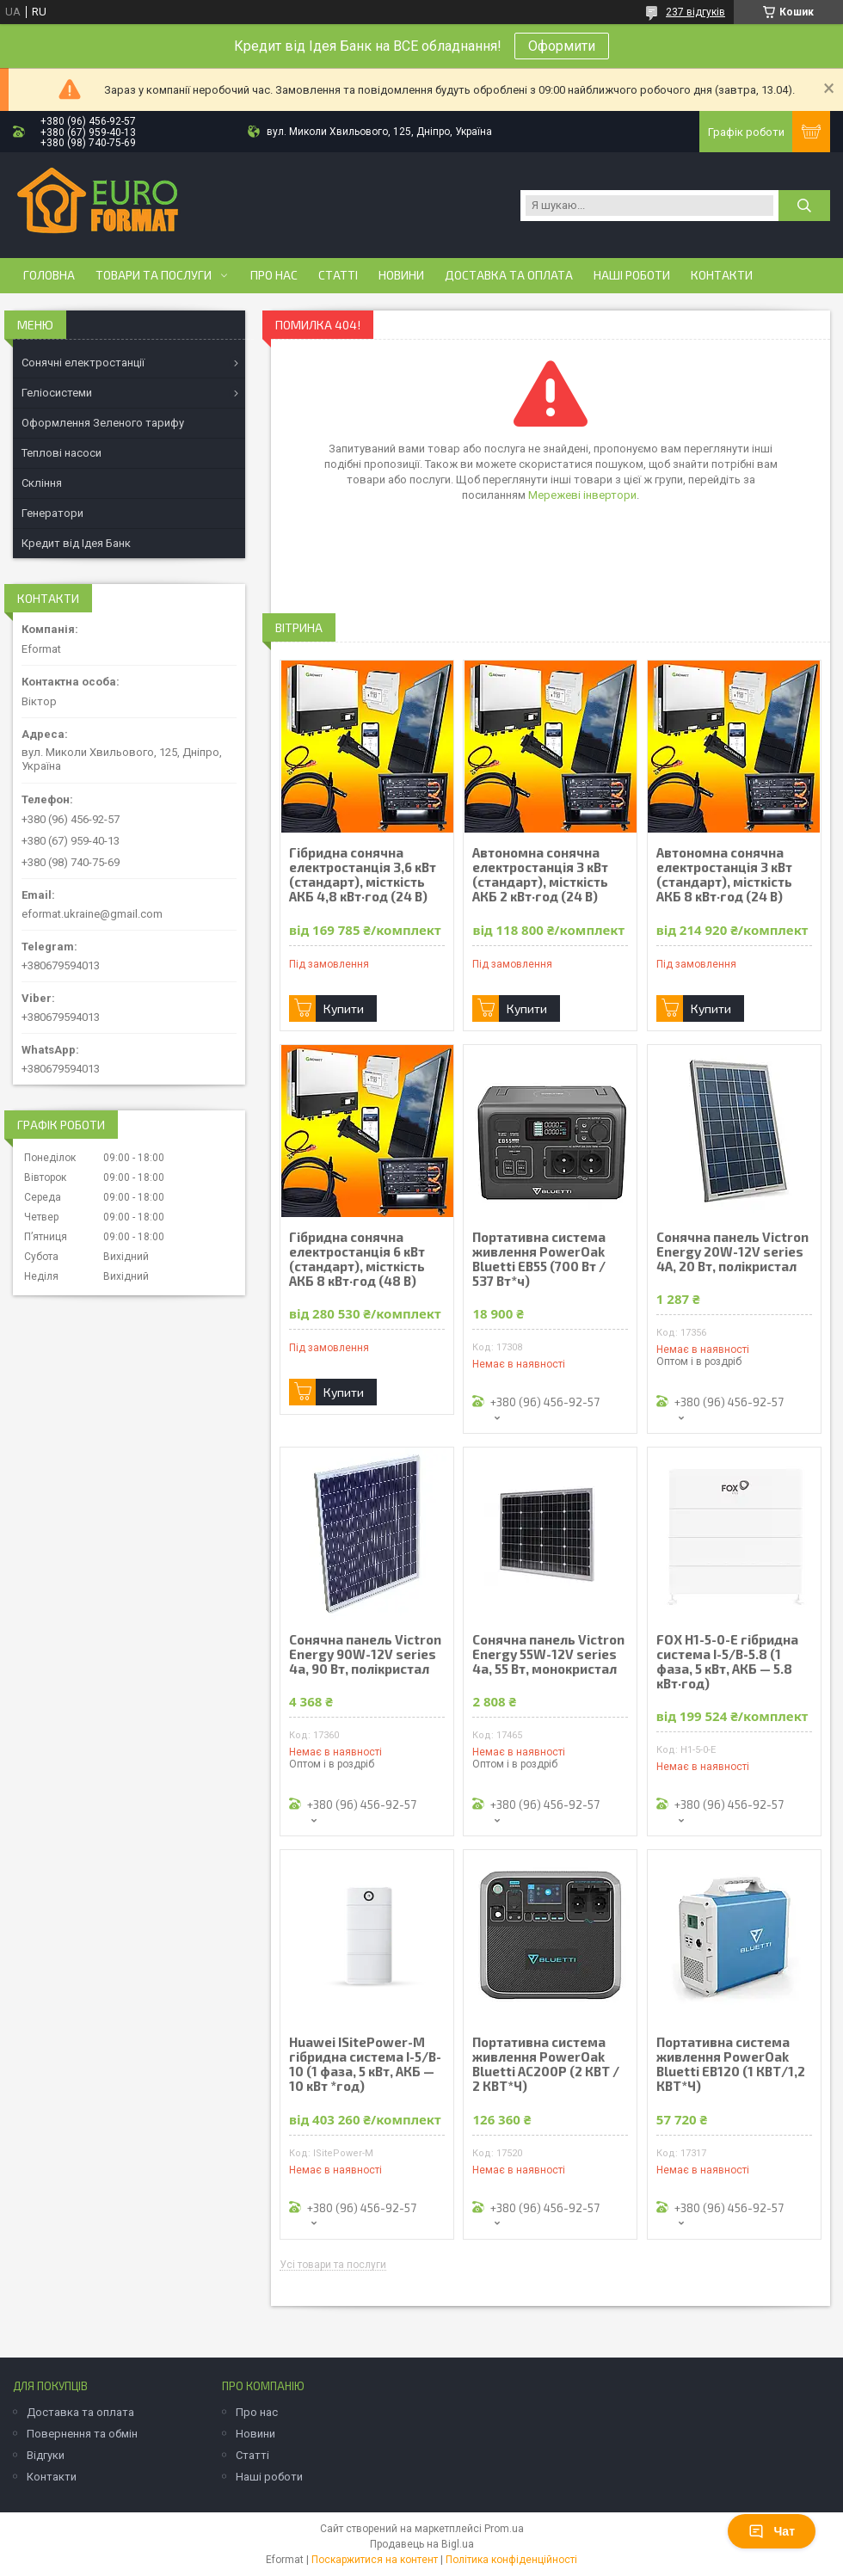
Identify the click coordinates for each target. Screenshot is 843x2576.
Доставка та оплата (509, 275)
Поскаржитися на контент (374, 2560)
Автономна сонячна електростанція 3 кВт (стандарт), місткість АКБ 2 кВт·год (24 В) (540, 874)
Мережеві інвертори (582, 495)
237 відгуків (695, 12)
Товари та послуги (153, 275)
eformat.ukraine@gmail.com (92, 913)
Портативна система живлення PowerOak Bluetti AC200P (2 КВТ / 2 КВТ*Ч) (545, 2064)
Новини (401, 275)
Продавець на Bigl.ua (422, 2544)
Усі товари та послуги (333, 2265)
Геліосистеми (57, 392)
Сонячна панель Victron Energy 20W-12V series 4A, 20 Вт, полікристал (732, 1252)
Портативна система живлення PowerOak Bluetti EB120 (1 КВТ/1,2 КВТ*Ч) (730, 2064)
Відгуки (46, 2455)
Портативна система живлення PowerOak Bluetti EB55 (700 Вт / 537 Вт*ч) (539, 1259)
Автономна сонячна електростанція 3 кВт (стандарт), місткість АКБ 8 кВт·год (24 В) (724, 874)
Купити (343, 1008)
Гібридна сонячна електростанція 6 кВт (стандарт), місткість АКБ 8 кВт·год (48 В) (357, 1259)
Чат (771, 2531)
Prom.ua (504, 2529)
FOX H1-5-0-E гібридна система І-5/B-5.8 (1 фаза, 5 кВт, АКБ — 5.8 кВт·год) (727, 1661)
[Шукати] (804, 205)
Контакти (722, 275)
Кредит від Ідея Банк (76, 543)
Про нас (274, 275)
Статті (338, 275)
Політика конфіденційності (511, 2560)
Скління (42, 482)
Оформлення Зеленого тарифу (103, 422)
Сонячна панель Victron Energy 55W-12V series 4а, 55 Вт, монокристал (548, 1654)
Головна (49, 275)
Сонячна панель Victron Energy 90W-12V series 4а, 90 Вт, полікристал (365, 1654)
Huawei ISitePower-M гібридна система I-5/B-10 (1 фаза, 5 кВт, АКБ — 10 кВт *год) (365, 2064)
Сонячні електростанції (83, 362)
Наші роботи (632, 275)
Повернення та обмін (82, 2433)
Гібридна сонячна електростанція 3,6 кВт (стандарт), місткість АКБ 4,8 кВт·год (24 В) (362, 874)
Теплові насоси (62, 452)
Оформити (561, 46)
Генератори (52, 513)
